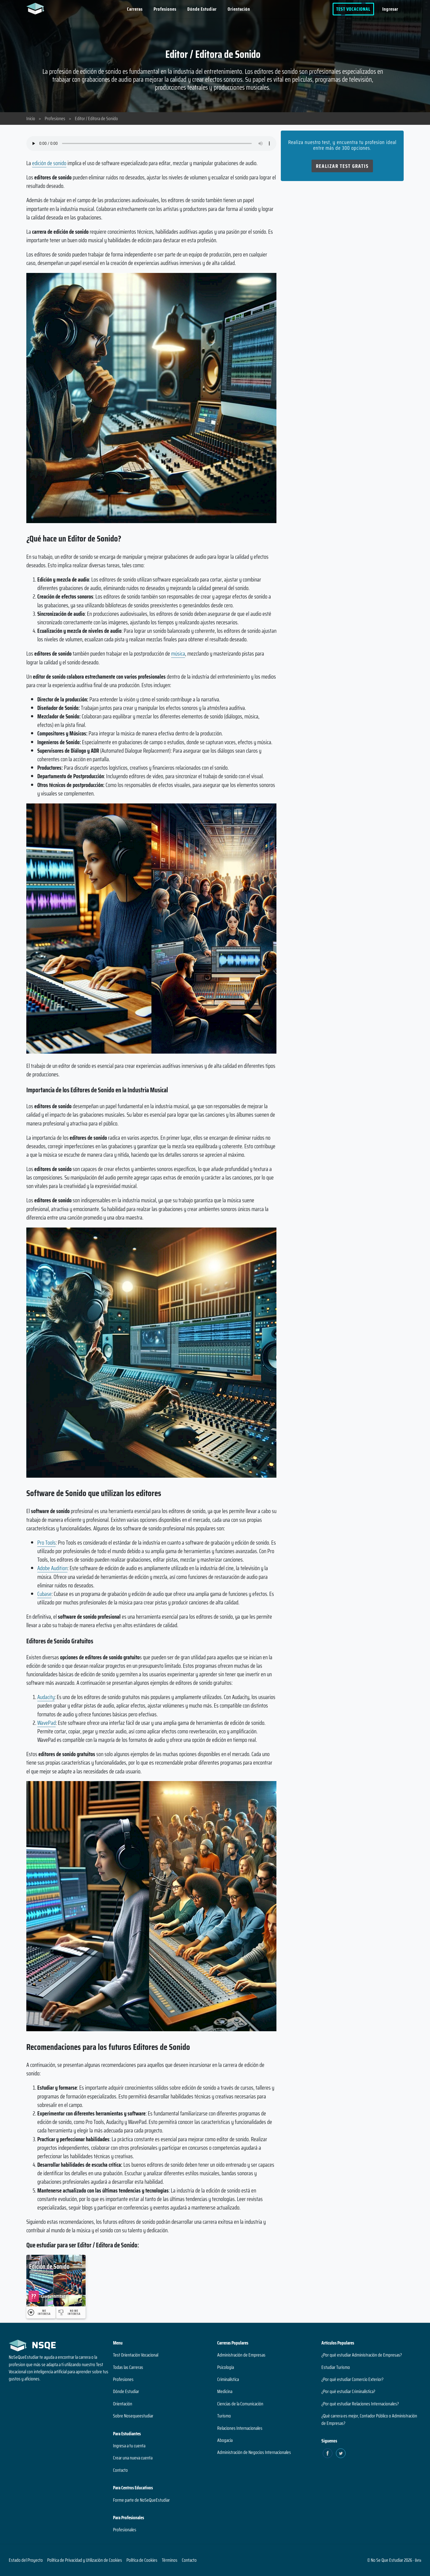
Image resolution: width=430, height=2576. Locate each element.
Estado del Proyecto (26, 2560)
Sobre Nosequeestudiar (133, 2416)
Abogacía (225, 2440)
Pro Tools (46, 1542)
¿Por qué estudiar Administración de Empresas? (361, 2355)
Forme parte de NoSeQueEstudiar (141, 2500)
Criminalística (228, 2379)
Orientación (239, 9)
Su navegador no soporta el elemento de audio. (151, 143)
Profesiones (165, 9)
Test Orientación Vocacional (135, 2355)
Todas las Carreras (128, 2367)
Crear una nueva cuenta (132, 2458)
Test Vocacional (353, 9)
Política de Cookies (141, 2560)
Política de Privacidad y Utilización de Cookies (84, 2560)
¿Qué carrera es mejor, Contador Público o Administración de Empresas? (369, 2419)
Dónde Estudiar (202, 9)
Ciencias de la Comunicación (240, 2404)
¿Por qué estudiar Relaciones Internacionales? (360, 2404)
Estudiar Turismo (335, 2367)
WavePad (46, 1722)
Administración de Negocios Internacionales (254, 2452)
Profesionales (124, 2529)
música (178, 653)
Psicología (225, 2367)
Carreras (135, 9)
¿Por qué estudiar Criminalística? (348, 2391)
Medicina (224, 2391)
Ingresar (390, 9)
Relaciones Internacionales (239, 2428)
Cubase (44, 1593)
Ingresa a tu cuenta (129, 2446)
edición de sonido (49, 163)
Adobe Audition (52, 1568)
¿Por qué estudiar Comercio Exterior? (352, 2379)
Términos (169, 2560)
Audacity (46, 1697)
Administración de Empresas (241, 2355)
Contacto (120, 2470)
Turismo (224, 2416)
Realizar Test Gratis (342, 166)
